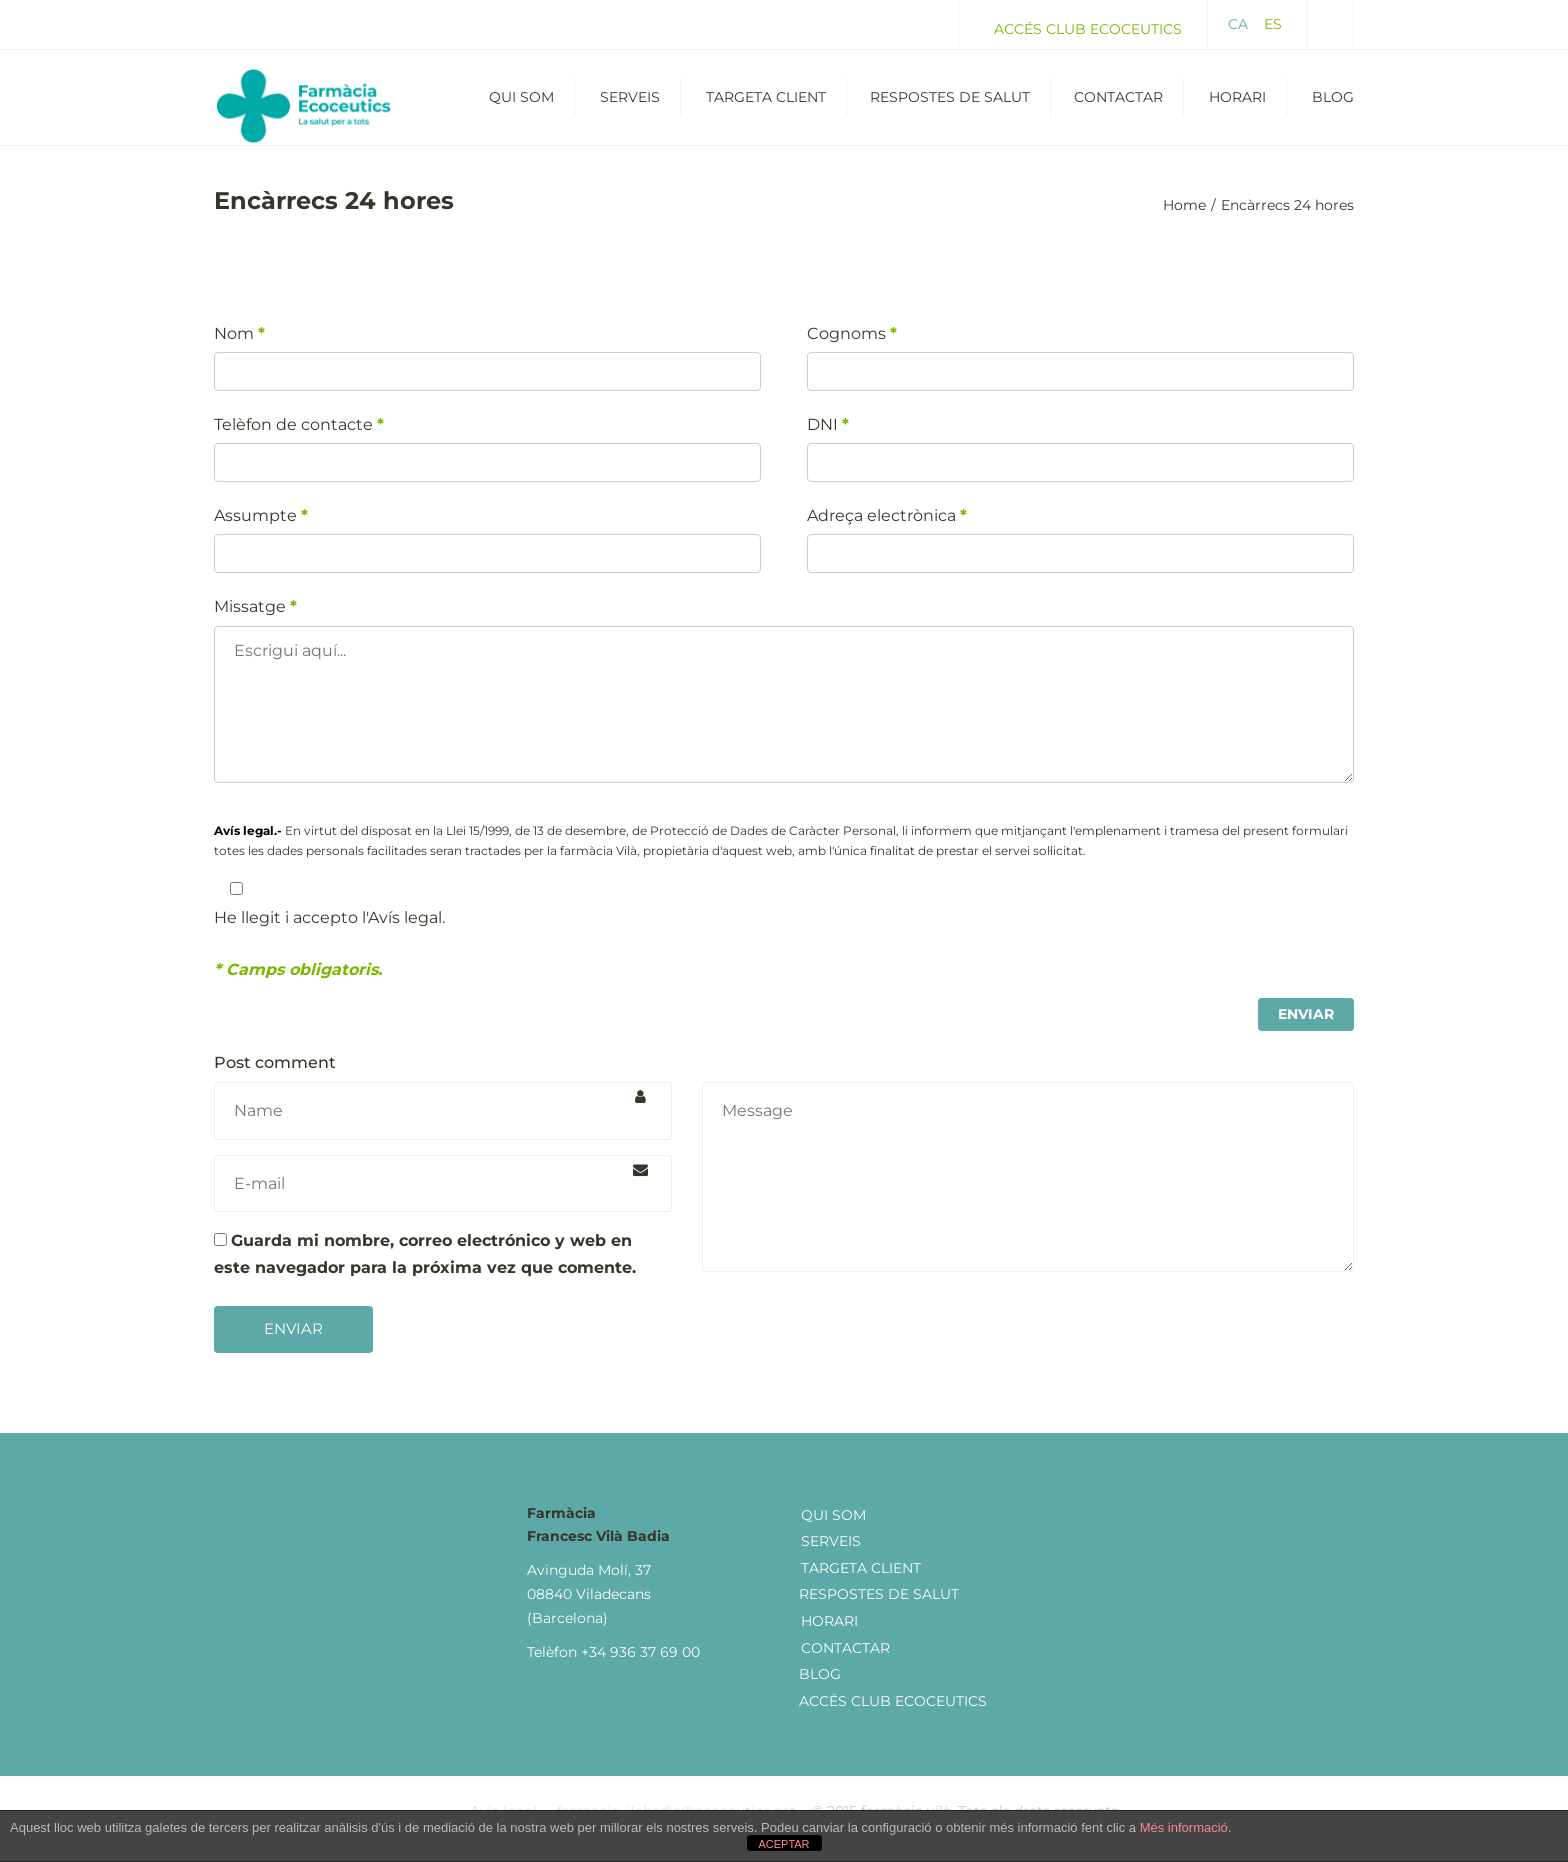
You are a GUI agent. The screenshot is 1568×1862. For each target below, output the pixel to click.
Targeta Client (766, 105)
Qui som (521, 105)
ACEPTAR (783, 1844)
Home (1184, 221)
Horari (1237, 105)
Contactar (1118, 105)
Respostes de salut (950, 105)
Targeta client (861, 1583)
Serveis (630, 105)
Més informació (1184, 1827)
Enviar (293, 1344)
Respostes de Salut (879, 1610)
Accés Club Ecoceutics (1088, 29)
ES (1273, 24)
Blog (1333, 105)
